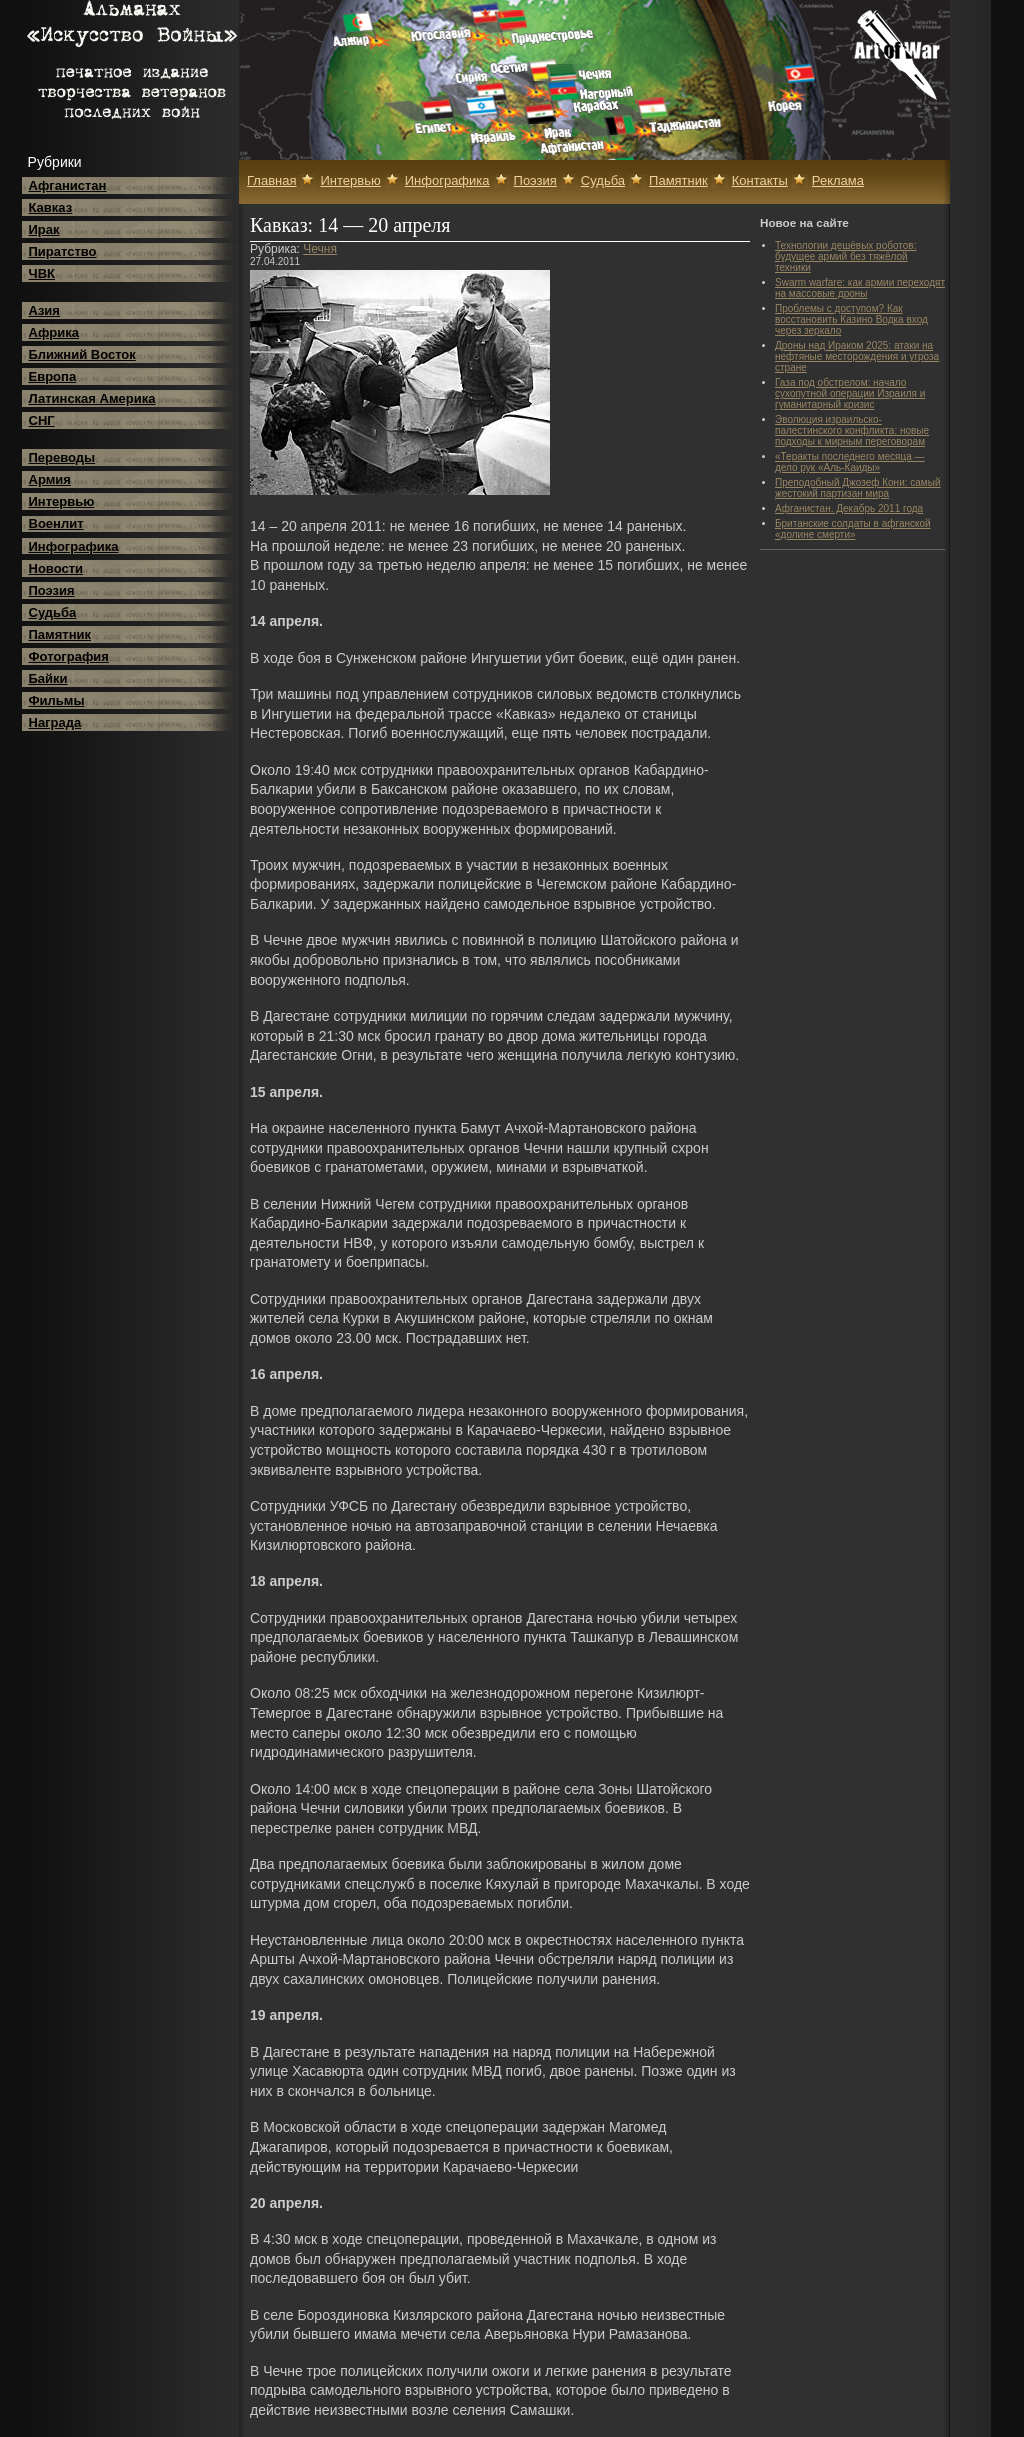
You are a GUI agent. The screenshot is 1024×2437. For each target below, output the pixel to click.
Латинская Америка (92, 398)
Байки (48, 678)
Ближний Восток (82, 354)
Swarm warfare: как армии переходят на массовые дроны (860, 288)
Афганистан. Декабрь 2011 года (849, 508)
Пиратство (63, 251)
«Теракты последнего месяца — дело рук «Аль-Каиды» (850, 462)
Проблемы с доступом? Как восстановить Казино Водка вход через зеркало (851, 319)
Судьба (53, 612)
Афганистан (68, 185)
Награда (55, 722)
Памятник (60, 634)
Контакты (760, 180)
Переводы (62, 457)
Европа (53, 376)
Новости (56, 568)
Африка (54, 332)
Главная (271, 180)
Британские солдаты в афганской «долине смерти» (853, 529)
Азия (44, 310)
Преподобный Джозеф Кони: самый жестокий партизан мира (857, 488)
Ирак (44, 229)
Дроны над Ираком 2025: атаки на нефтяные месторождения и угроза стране (857, 356)
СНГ (42, 420)
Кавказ (51, 207)
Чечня (320, 249)
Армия (50, 479)
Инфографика (74, 546)
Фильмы (57, 700)
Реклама (838, 180)
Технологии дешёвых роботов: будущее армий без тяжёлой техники (845, 256)
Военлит (56, 523)
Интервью (62, 501)
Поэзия (52, 590)
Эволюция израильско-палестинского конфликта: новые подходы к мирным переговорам (852, 430)
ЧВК (42, 273)
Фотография (69, 656)
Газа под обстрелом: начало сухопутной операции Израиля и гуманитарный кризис (850, 393)
